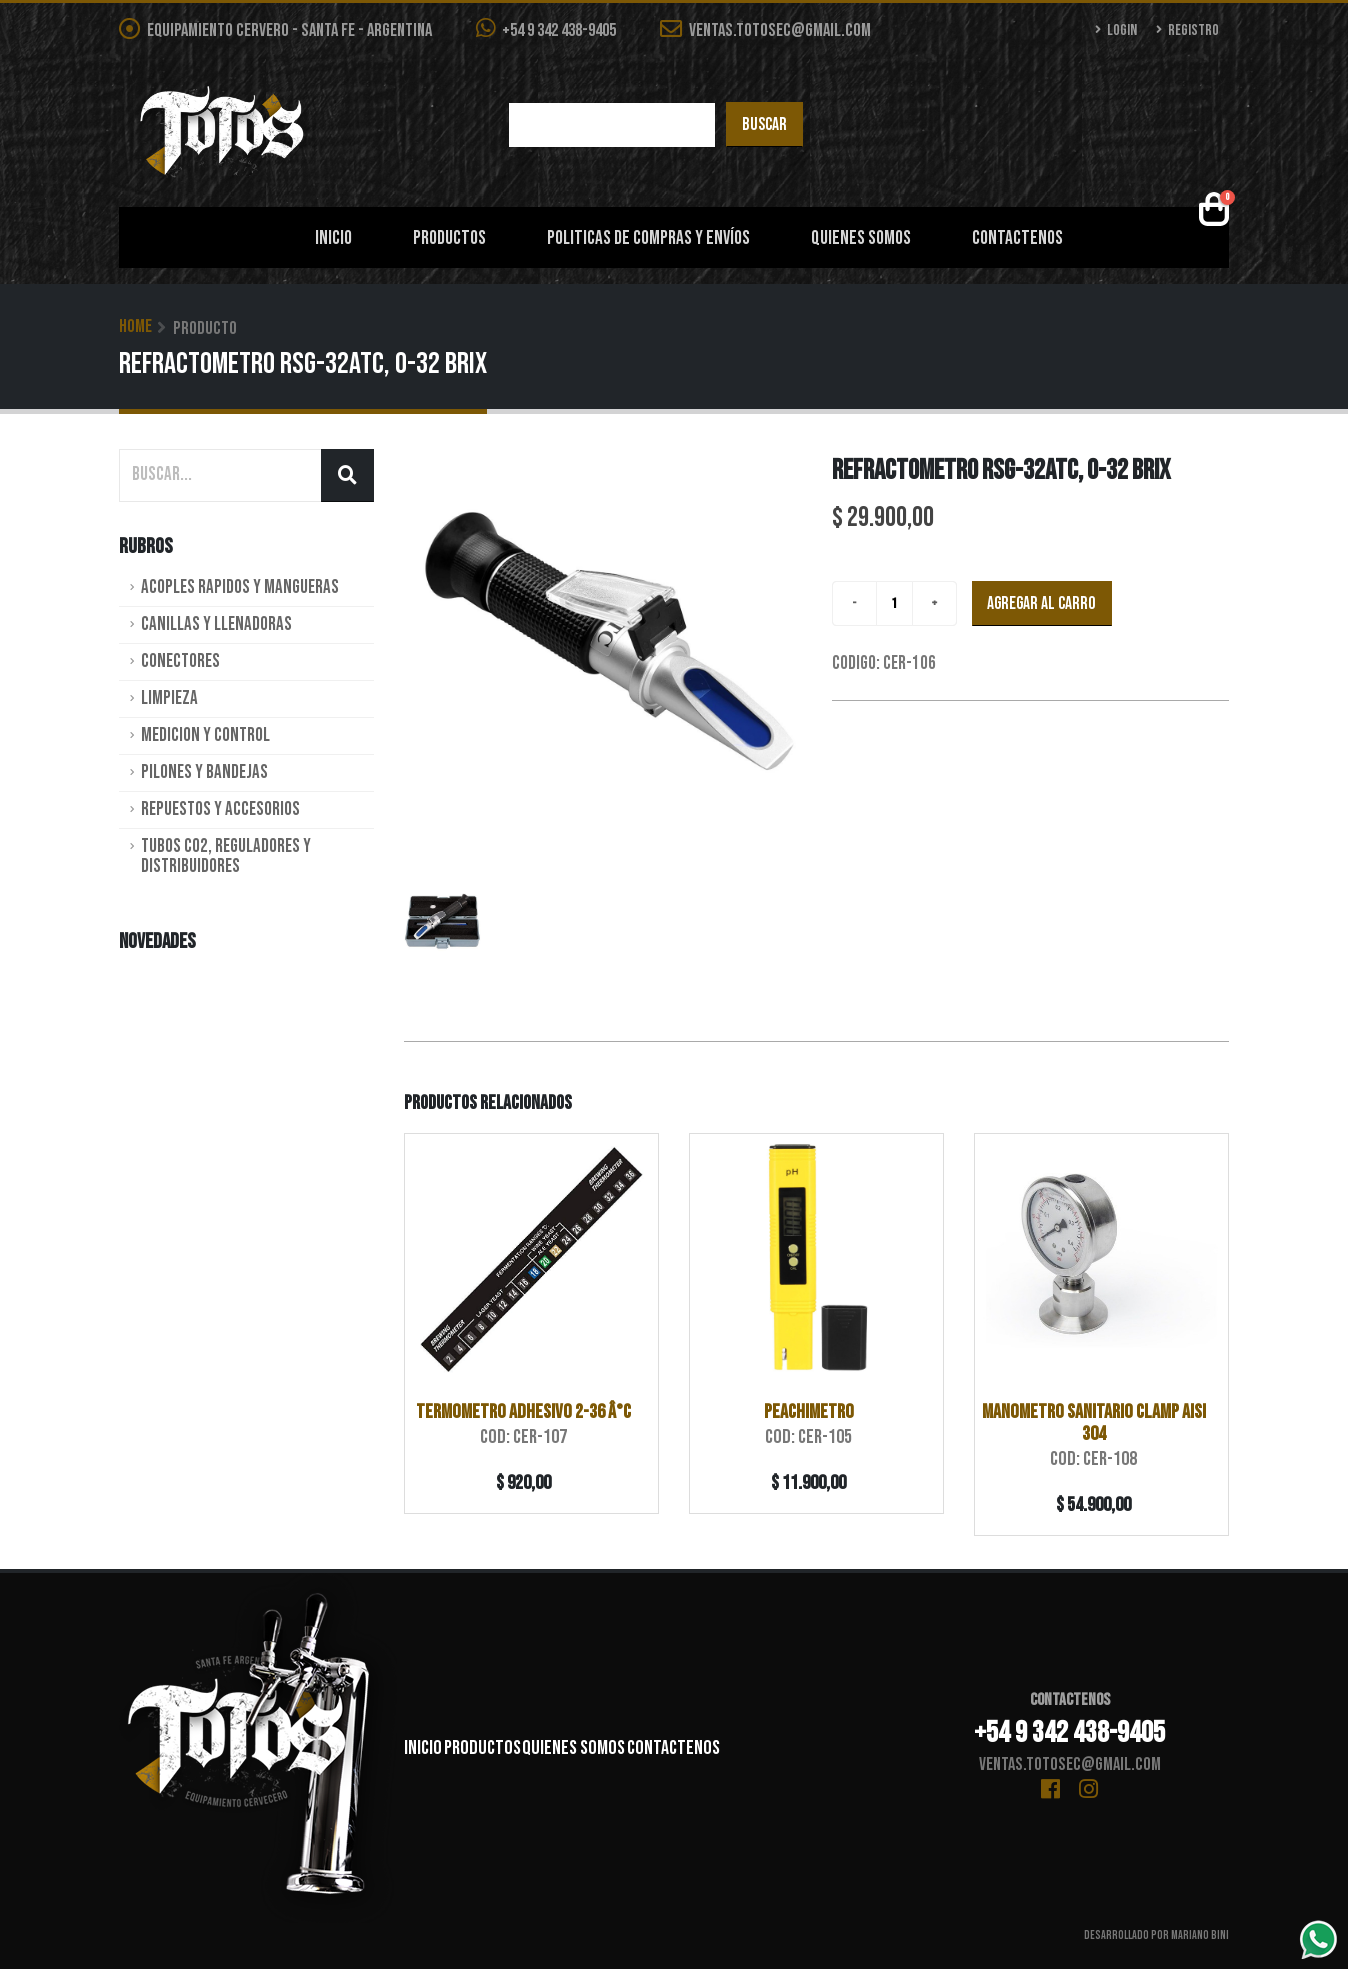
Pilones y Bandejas (204, 772)
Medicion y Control (205, 735)
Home (135, 326)
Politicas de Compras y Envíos (648, 238)
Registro (1187, 30)
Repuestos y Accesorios (220, 809)
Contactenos (1017, 238)
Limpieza (169, 698)
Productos (449, 238)
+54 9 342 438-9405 (546, 29)
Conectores (180, 661)
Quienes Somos (861, 238)
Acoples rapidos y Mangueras (240, 587)
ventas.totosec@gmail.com (765, 30)
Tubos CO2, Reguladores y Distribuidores (226, 856)
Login (1116, 30)
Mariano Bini (1200, 1935)
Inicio (333, 238)
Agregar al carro (1041, 603)
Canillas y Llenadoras (216, 624)
